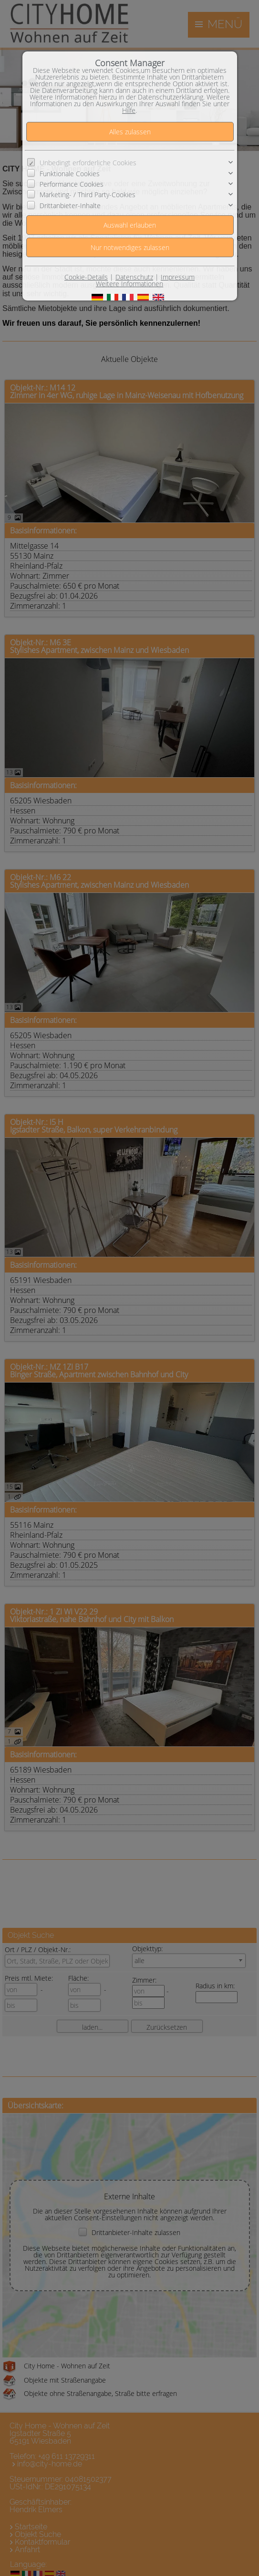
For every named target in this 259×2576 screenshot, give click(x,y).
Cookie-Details (86, 276)
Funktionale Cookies (70, 173)
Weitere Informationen (129, 283)
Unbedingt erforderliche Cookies (88, 162)
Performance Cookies (72, 184)
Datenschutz (134, 276)
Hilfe (128, 110)
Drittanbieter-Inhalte (70, 205)
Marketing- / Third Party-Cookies (87, 194)
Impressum (178, 276)
